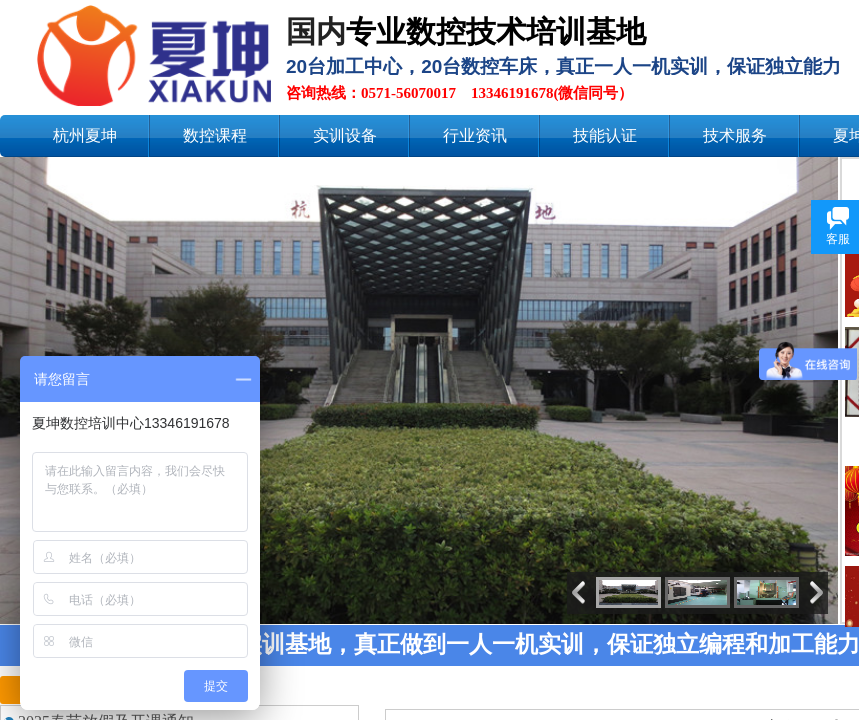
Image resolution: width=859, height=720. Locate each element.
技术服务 (735, 135)
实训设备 (345, 135)
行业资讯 (475, 135)
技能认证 (605, 135)
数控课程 (215, 135)
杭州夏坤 (85, 135)
